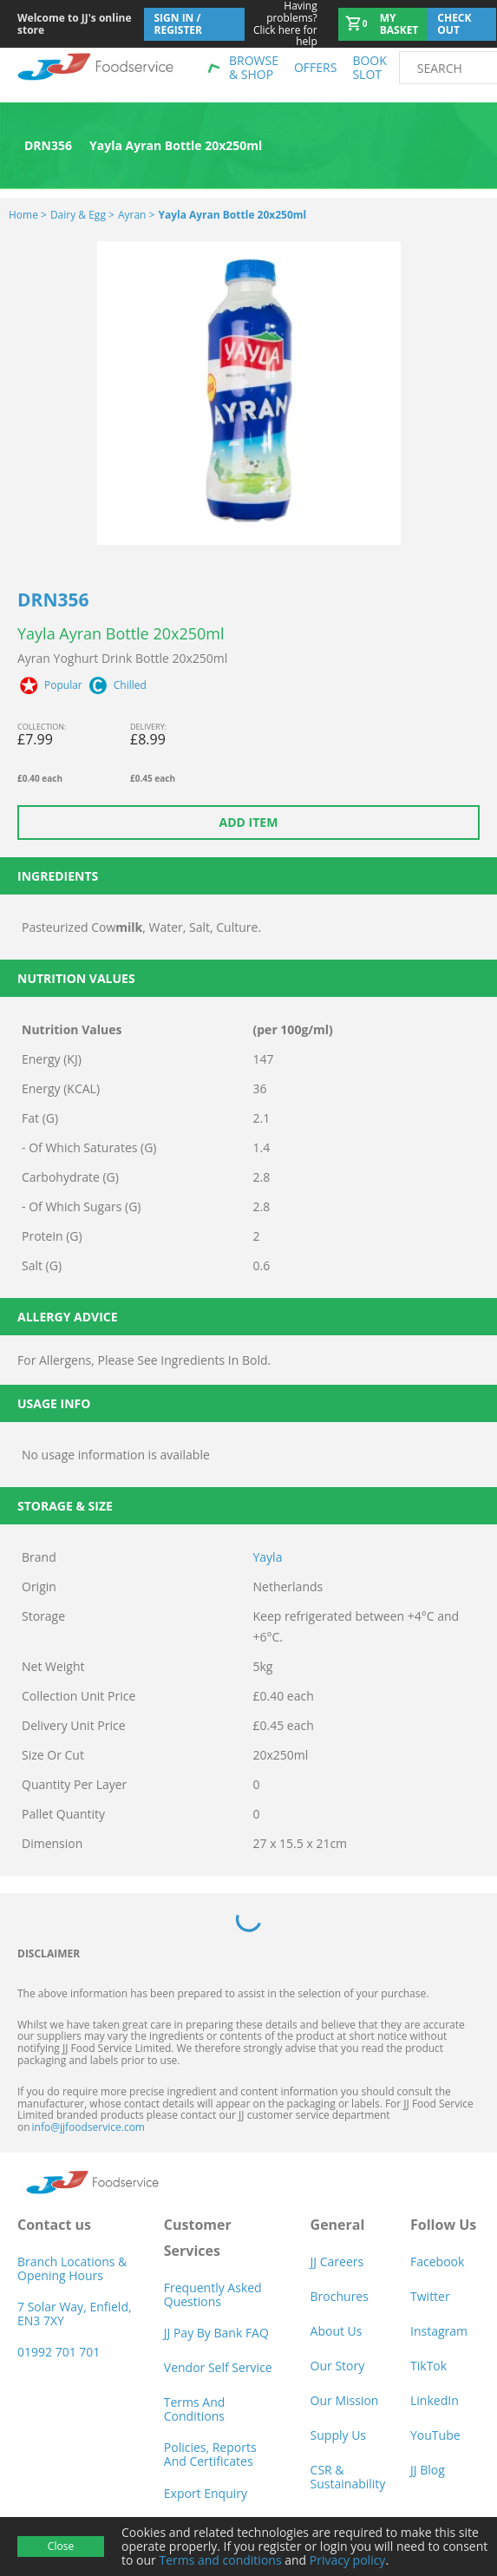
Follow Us (443, 2224)
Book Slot (369, 67)
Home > (28, 214)
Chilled (130, 685)
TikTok (428, 2365)
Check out (454, 23)
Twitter (430, 2296)
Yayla (268, 1557)
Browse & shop (253, 67)
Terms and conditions (220, 2560)
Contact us (54, 2224)
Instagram (439, 2331)
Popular (63, 685)
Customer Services (198, 2237)
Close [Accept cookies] (61, 2546)
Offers (315, 67)
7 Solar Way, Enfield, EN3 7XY (74, 2313)
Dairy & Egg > (82, 214)
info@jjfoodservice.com (88, 2127)
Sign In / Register (178, 23)
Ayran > (136, 214)
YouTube (435, 2435)
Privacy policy (348, 2560)
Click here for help (281, 24)
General (338, 2224)
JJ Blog (427, 2469)
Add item (248, 822)
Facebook (437, 2261)
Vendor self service (218, 2367)
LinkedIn (434, 2400)
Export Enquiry (205, 2493)
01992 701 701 (58, 2351)
